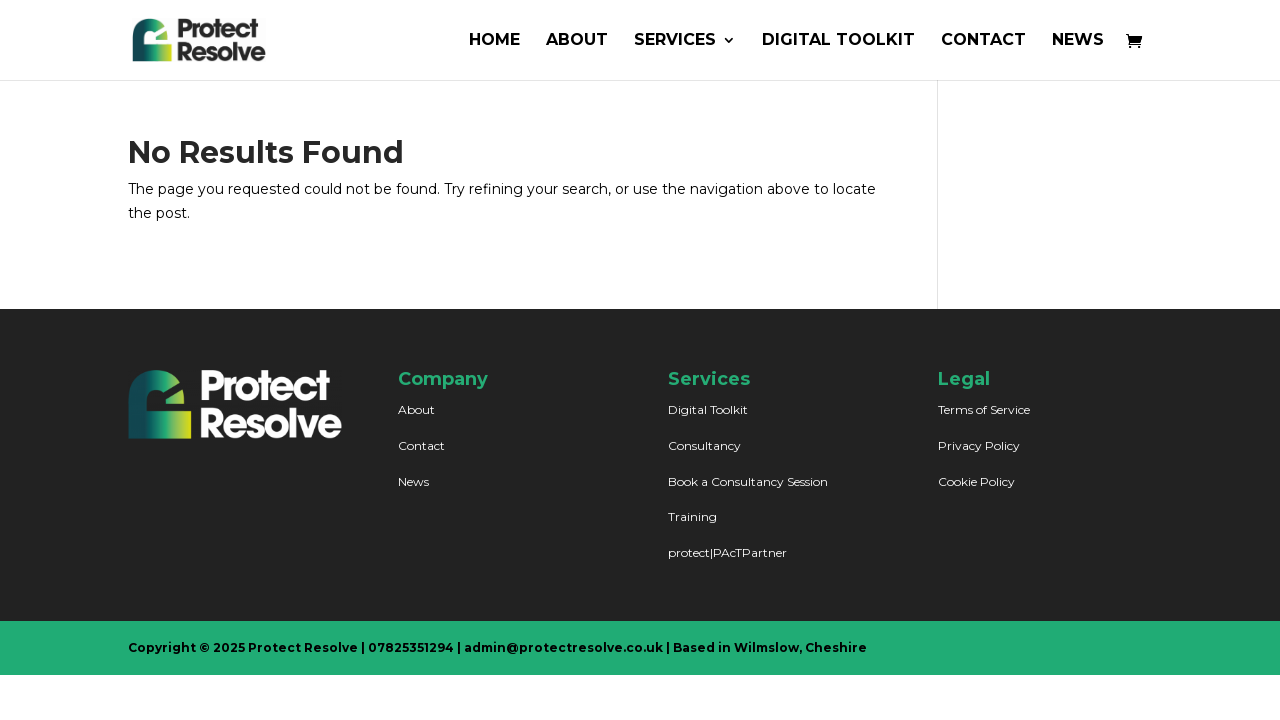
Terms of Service (984, 409)
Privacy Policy (979, 445)
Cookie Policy (976, 481)
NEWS (1078, 41)
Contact (421, 445)
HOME (494, 41)
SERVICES (675, 41)
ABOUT (577, 41)
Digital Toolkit (708, 409)
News (413, 481)
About (416, 409)
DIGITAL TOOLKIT (838, 41)
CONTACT (983, 41)
